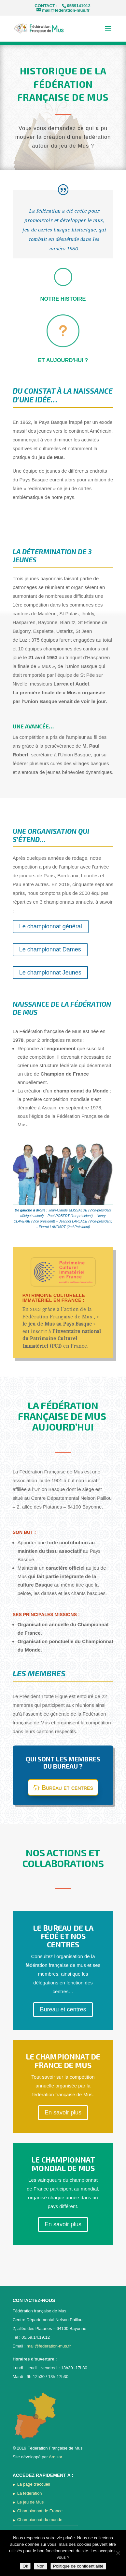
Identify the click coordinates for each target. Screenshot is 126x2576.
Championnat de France (40, 2510)
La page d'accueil (33, 2484)
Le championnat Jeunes (50, 972)
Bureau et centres (67, 1787)
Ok (25, 2566)
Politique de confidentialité (78, 2566)
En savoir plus (63, 2112)
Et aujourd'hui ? (63, 360)
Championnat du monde (40, 2519)
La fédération (29, 2493)
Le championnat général (50, 926)
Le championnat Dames (50, 949)
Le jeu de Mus (30, 2502)
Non (40, 2566)
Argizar (55, 2456)
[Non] (118, 2553)
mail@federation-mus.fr (49, 2346)
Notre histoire (63, 299)
